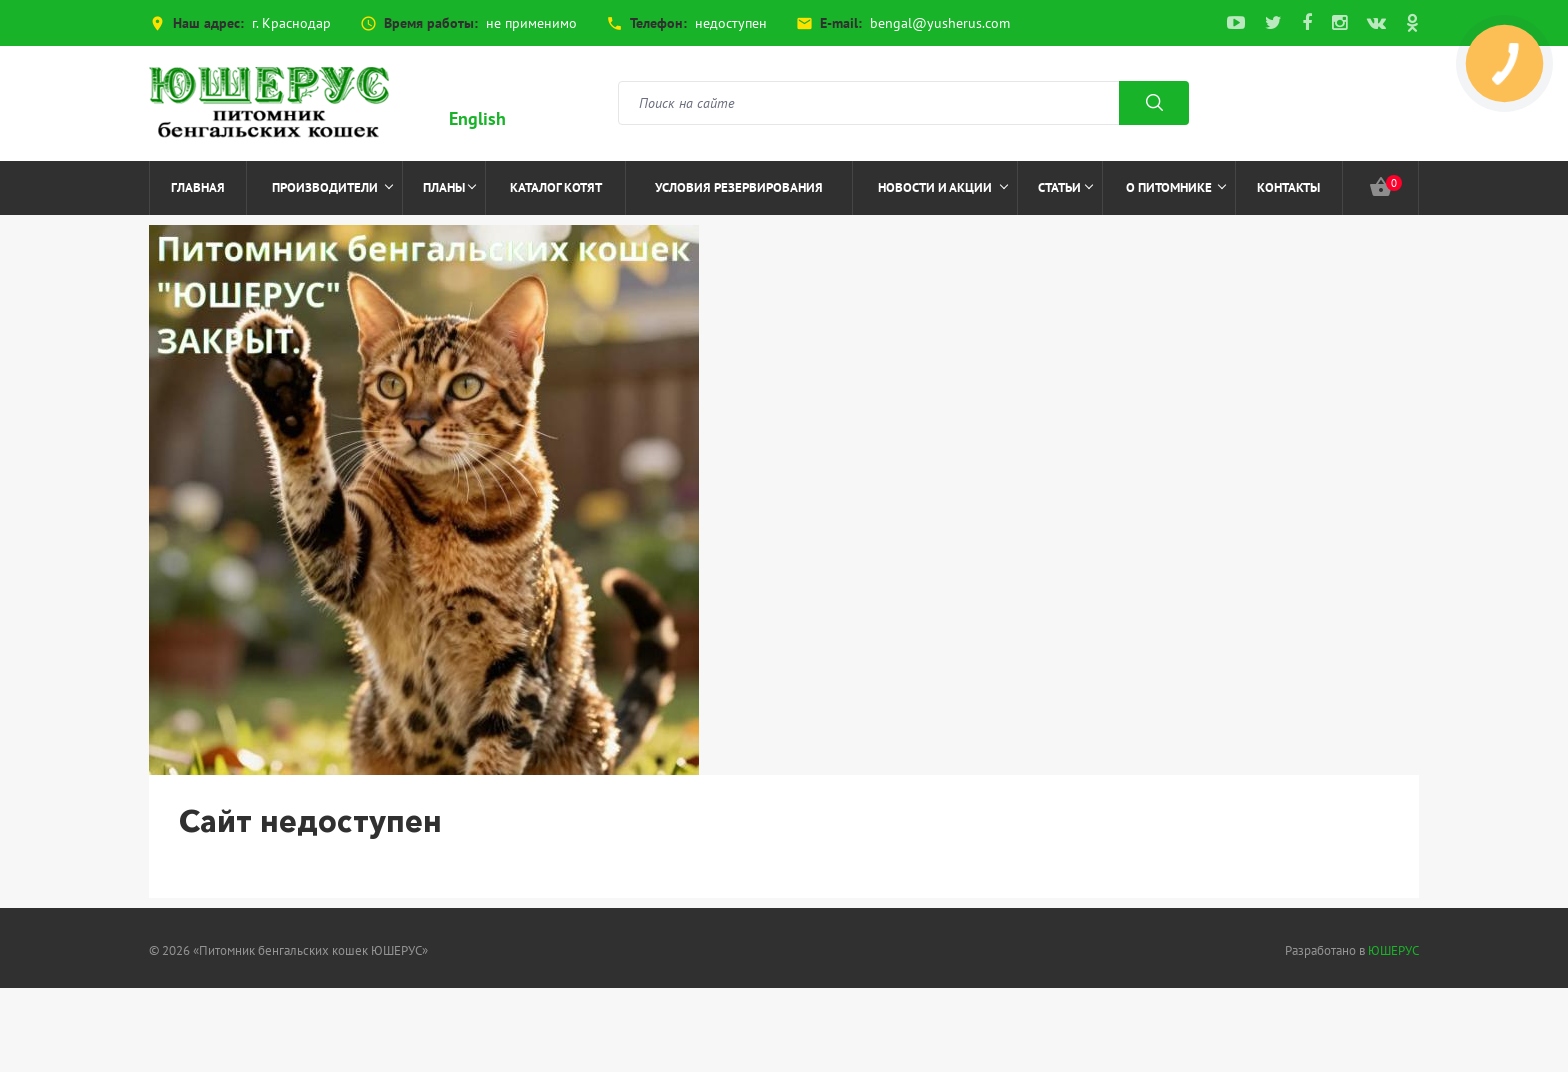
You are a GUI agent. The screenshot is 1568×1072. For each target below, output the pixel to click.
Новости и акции (943, 187)
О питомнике (1176, 187)
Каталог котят (556, 187)
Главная (198, 187)
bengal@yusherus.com (940, 23)
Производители (333, 187)
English (477, 118)
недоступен (731, 23)
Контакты (1288, 187)
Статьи (1065, 187)
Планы (449, 187)
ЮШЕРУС (1393, 950)
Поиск (1154, 103)
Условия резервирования (739, 187)
